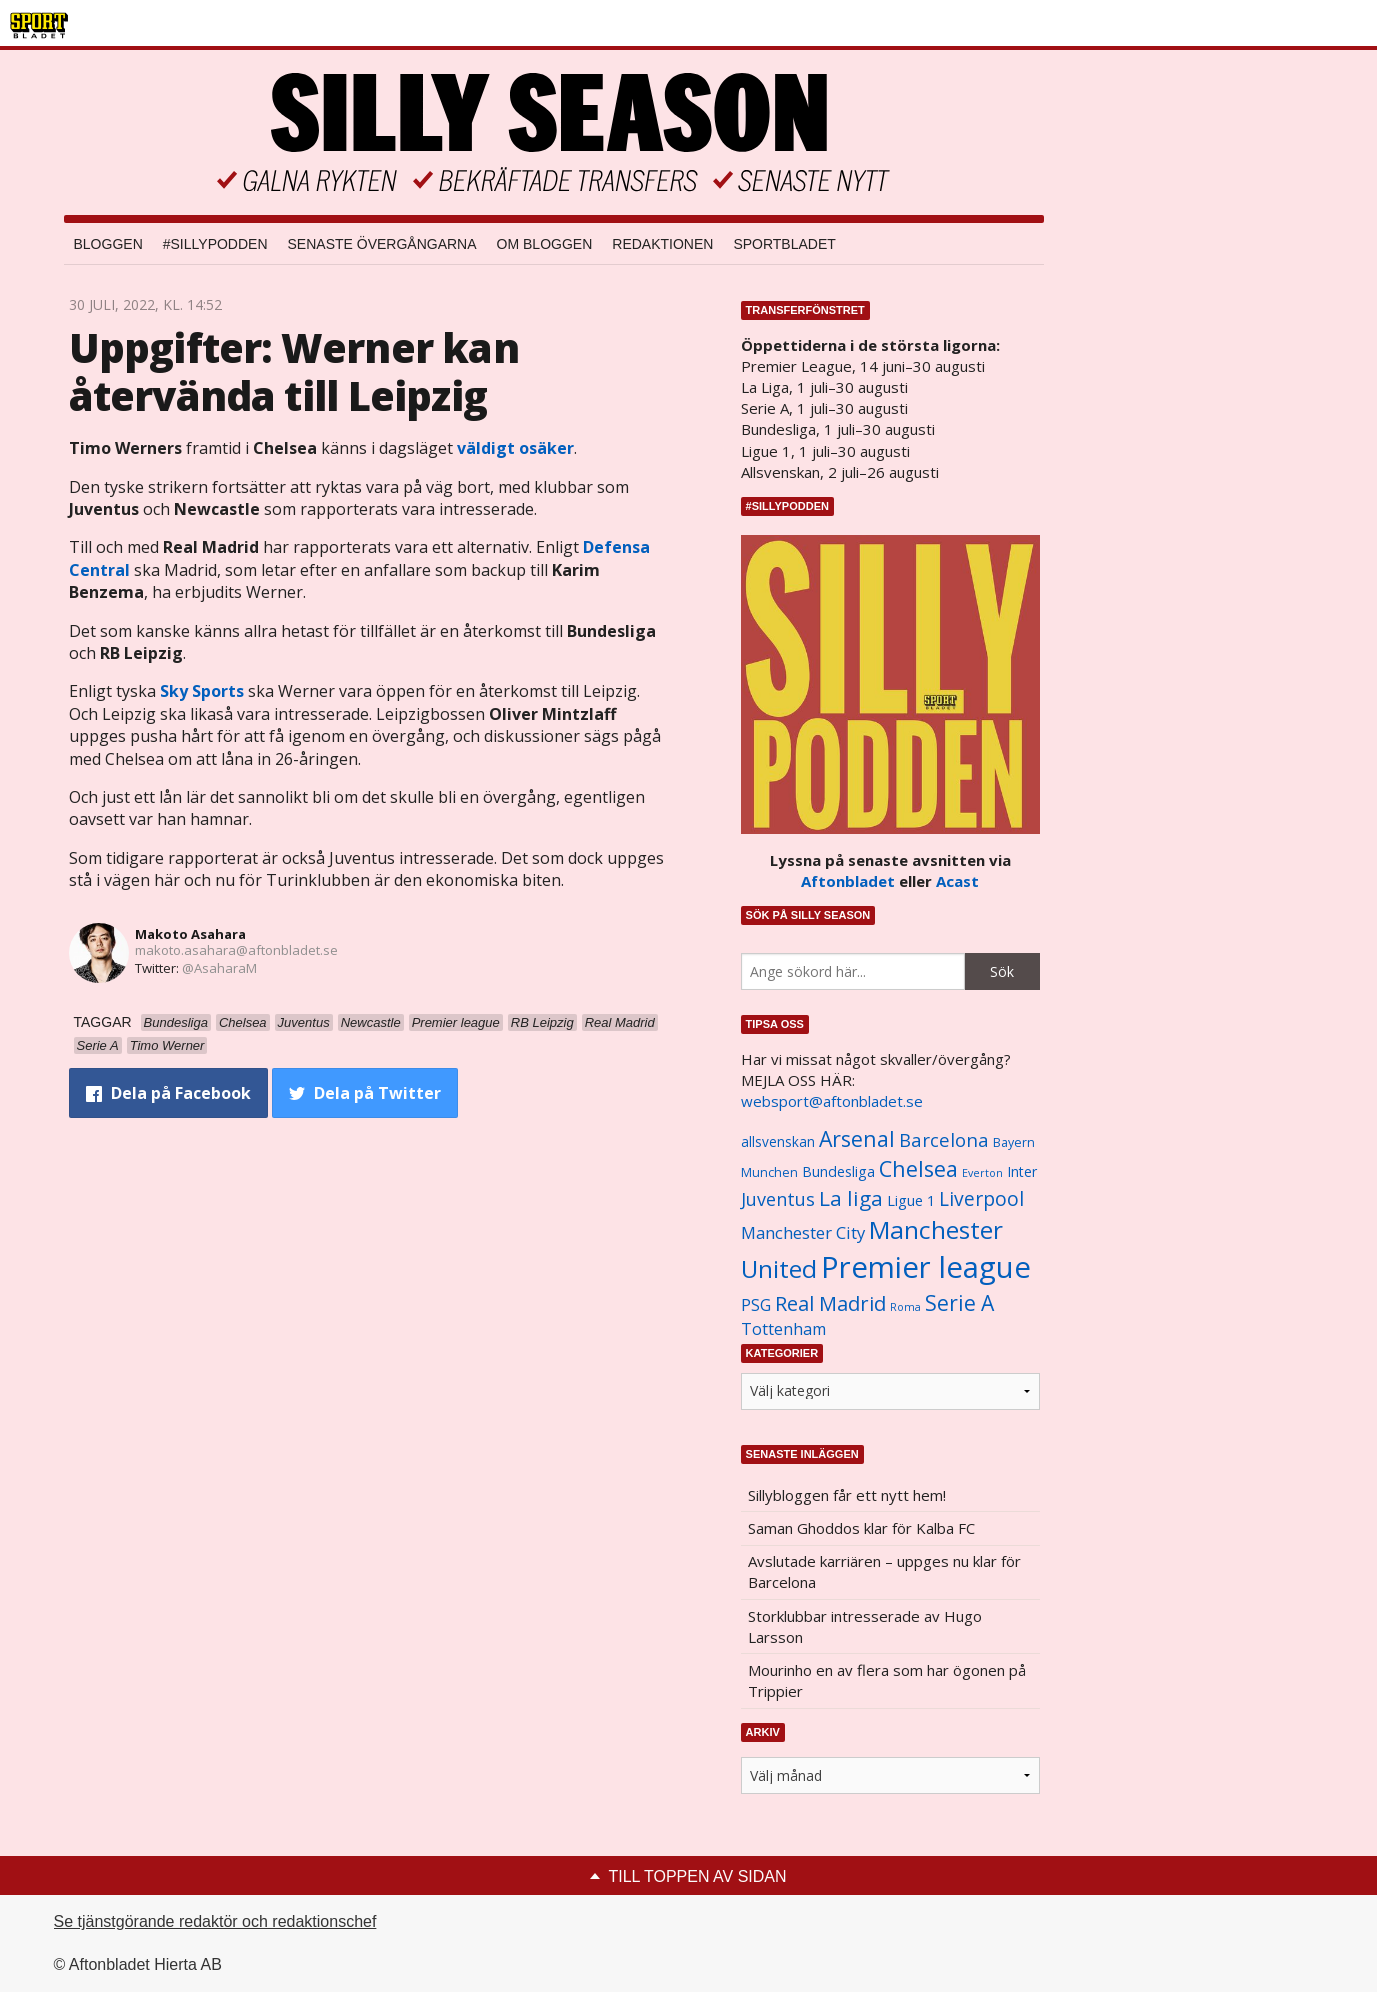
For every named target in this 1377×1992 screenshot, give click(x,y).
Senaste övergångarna (382, 244)
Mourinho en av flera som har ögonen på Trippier (887, 1680)
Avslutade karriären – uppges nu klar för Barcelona (884, 1571)
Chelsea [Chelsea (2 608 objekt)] (918, 1168)
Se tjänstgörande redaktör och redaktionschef (215, 1921)
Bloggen (108, 244)
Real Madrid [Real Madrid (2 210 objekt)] (830, 1303)
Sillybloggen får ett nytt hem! (847, 1495)
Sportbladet (784, 244)
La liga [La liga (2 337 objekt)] (851, 1198)
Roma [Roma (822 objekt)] (905, 1307)
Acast (957, 881)
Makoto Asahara (190, 934)
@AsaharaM (219, 968)
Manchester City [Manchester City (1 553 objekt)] (803, 1232)
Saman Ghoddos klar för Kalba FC (861, 1528)
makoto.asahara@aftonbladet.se (236, 950)
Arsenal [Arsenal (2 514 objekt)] (857, 1138)
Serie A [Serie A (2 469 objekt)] (959, 1302)
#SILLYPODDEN (215, 244)
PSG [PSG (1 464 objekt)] (756, 1305)
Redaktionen (662, 244)
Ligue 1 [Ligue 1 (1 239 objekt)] (911, 1200)
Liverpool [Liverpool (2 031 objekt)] (981, 1198)
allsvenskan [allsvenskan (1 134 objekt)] (778, 1142)
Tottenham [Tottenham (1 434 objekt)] (783, 1329)
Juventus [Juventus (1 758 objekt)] (778, 1199)
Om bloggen (545, 244)
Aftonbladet (848, 881)
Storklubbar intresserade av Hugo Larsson (865, 1626)
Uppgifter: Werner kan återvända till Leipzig (294, 371)
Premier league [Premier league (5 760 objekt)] (926, 1267)
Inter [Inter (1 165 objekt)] (1022, 1171)
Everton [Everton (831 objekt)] (982, 1173)
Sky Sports (202, 691)
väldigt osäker (515, 448)
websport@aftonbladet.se (832, 1101)
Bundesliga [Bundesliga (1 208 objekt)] (838, 1171)
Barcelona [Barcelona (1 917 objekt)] (944, 1139)
